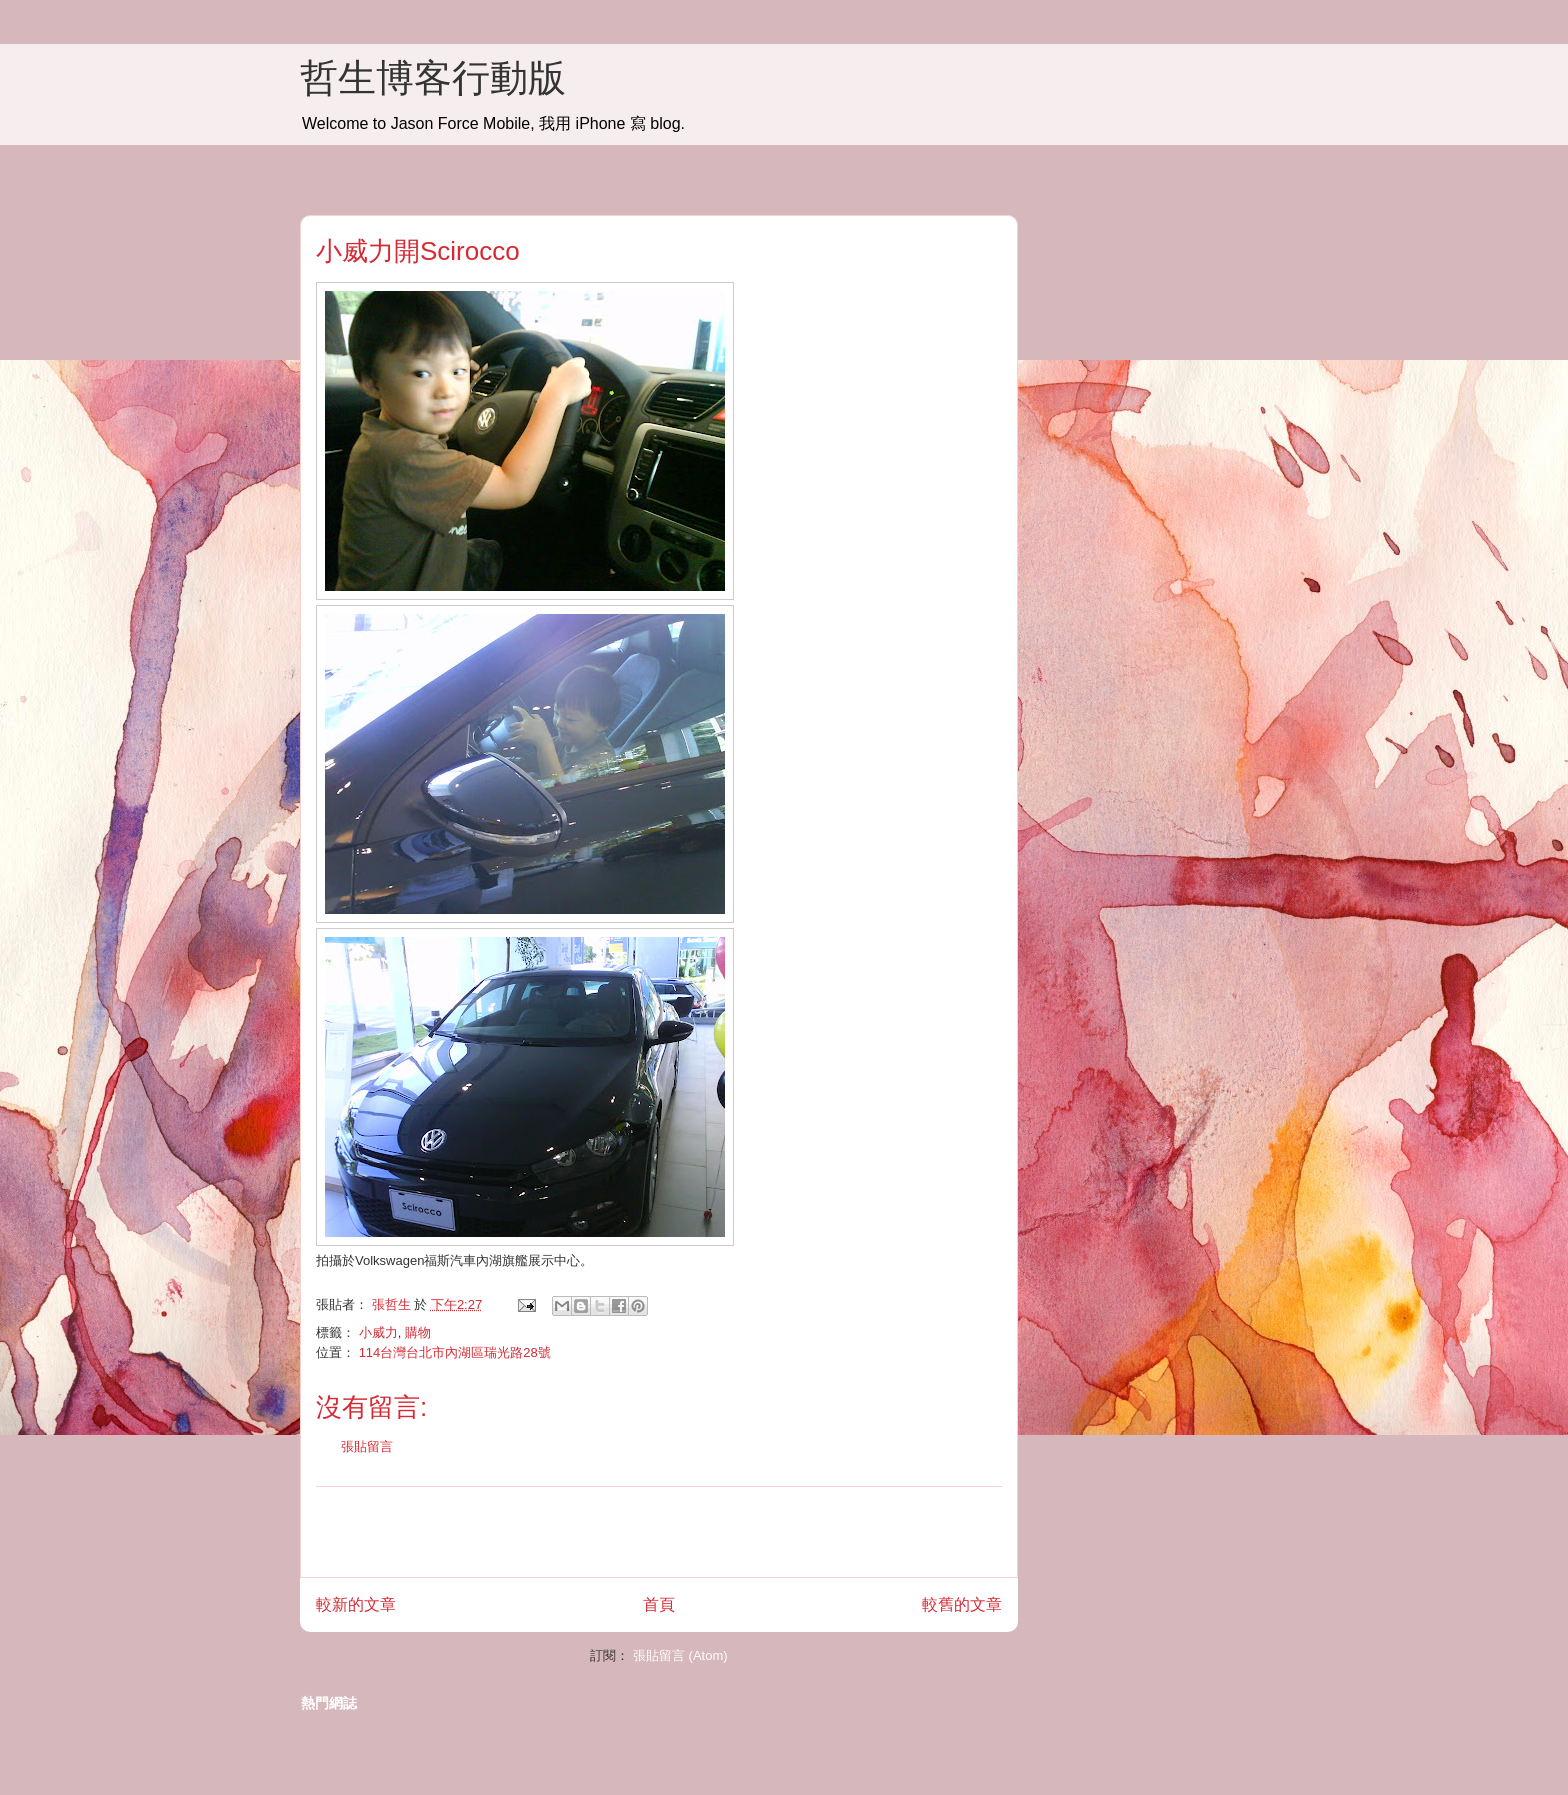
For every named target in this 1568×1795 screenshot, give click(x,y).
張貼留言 (367, 1446)
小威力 (378, 1332)
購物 (418, 1332)
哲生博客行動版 (433, 78)
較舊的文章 (962, 1604)
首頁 (659, 1604)
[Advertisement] (659, 1532)
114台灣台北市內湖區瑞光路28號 (455, 1352)
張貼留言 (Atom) (680, 1655)
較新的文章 (356, 1604)
